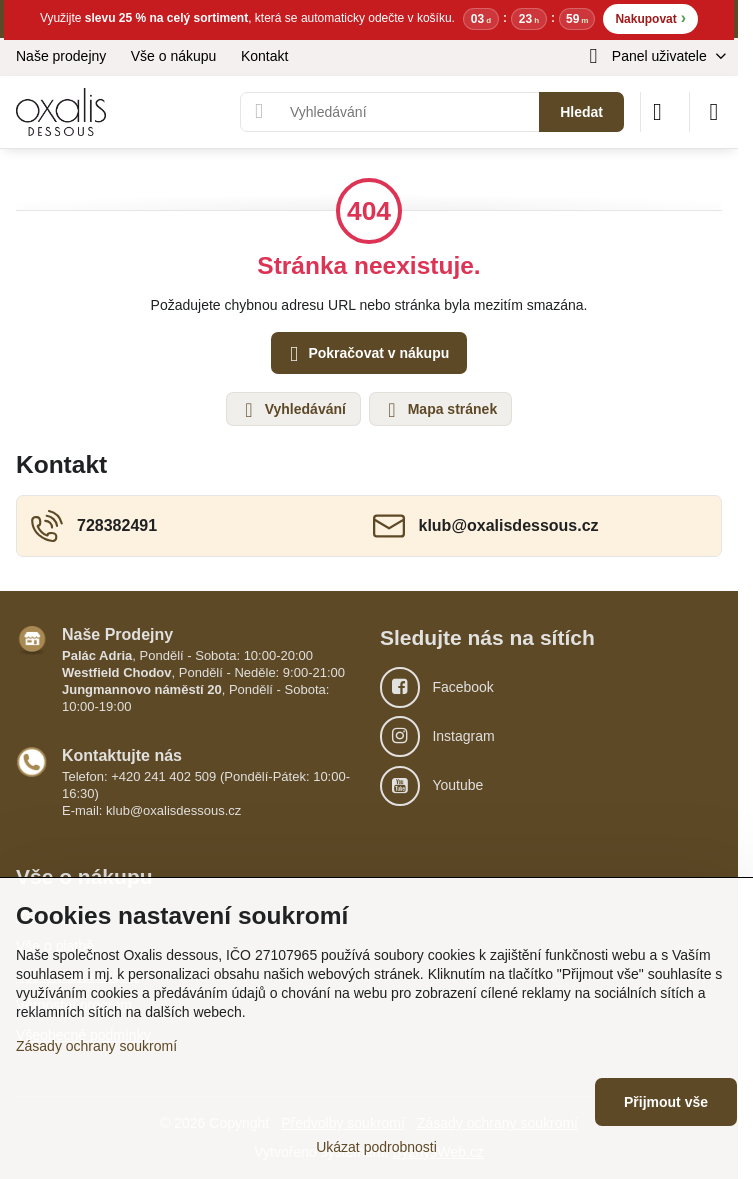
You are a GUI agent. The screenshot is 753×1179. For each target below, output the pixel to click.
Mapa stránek (439, 410)
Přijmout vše (666, 1102)
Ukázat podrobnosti (376, 1147)
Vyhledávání (292, 410)
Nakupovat (650, 17)
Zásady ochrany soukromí (96, 1046)
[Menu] (714, 112)
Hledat (581, 112)
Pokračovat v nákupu (367, 354)
